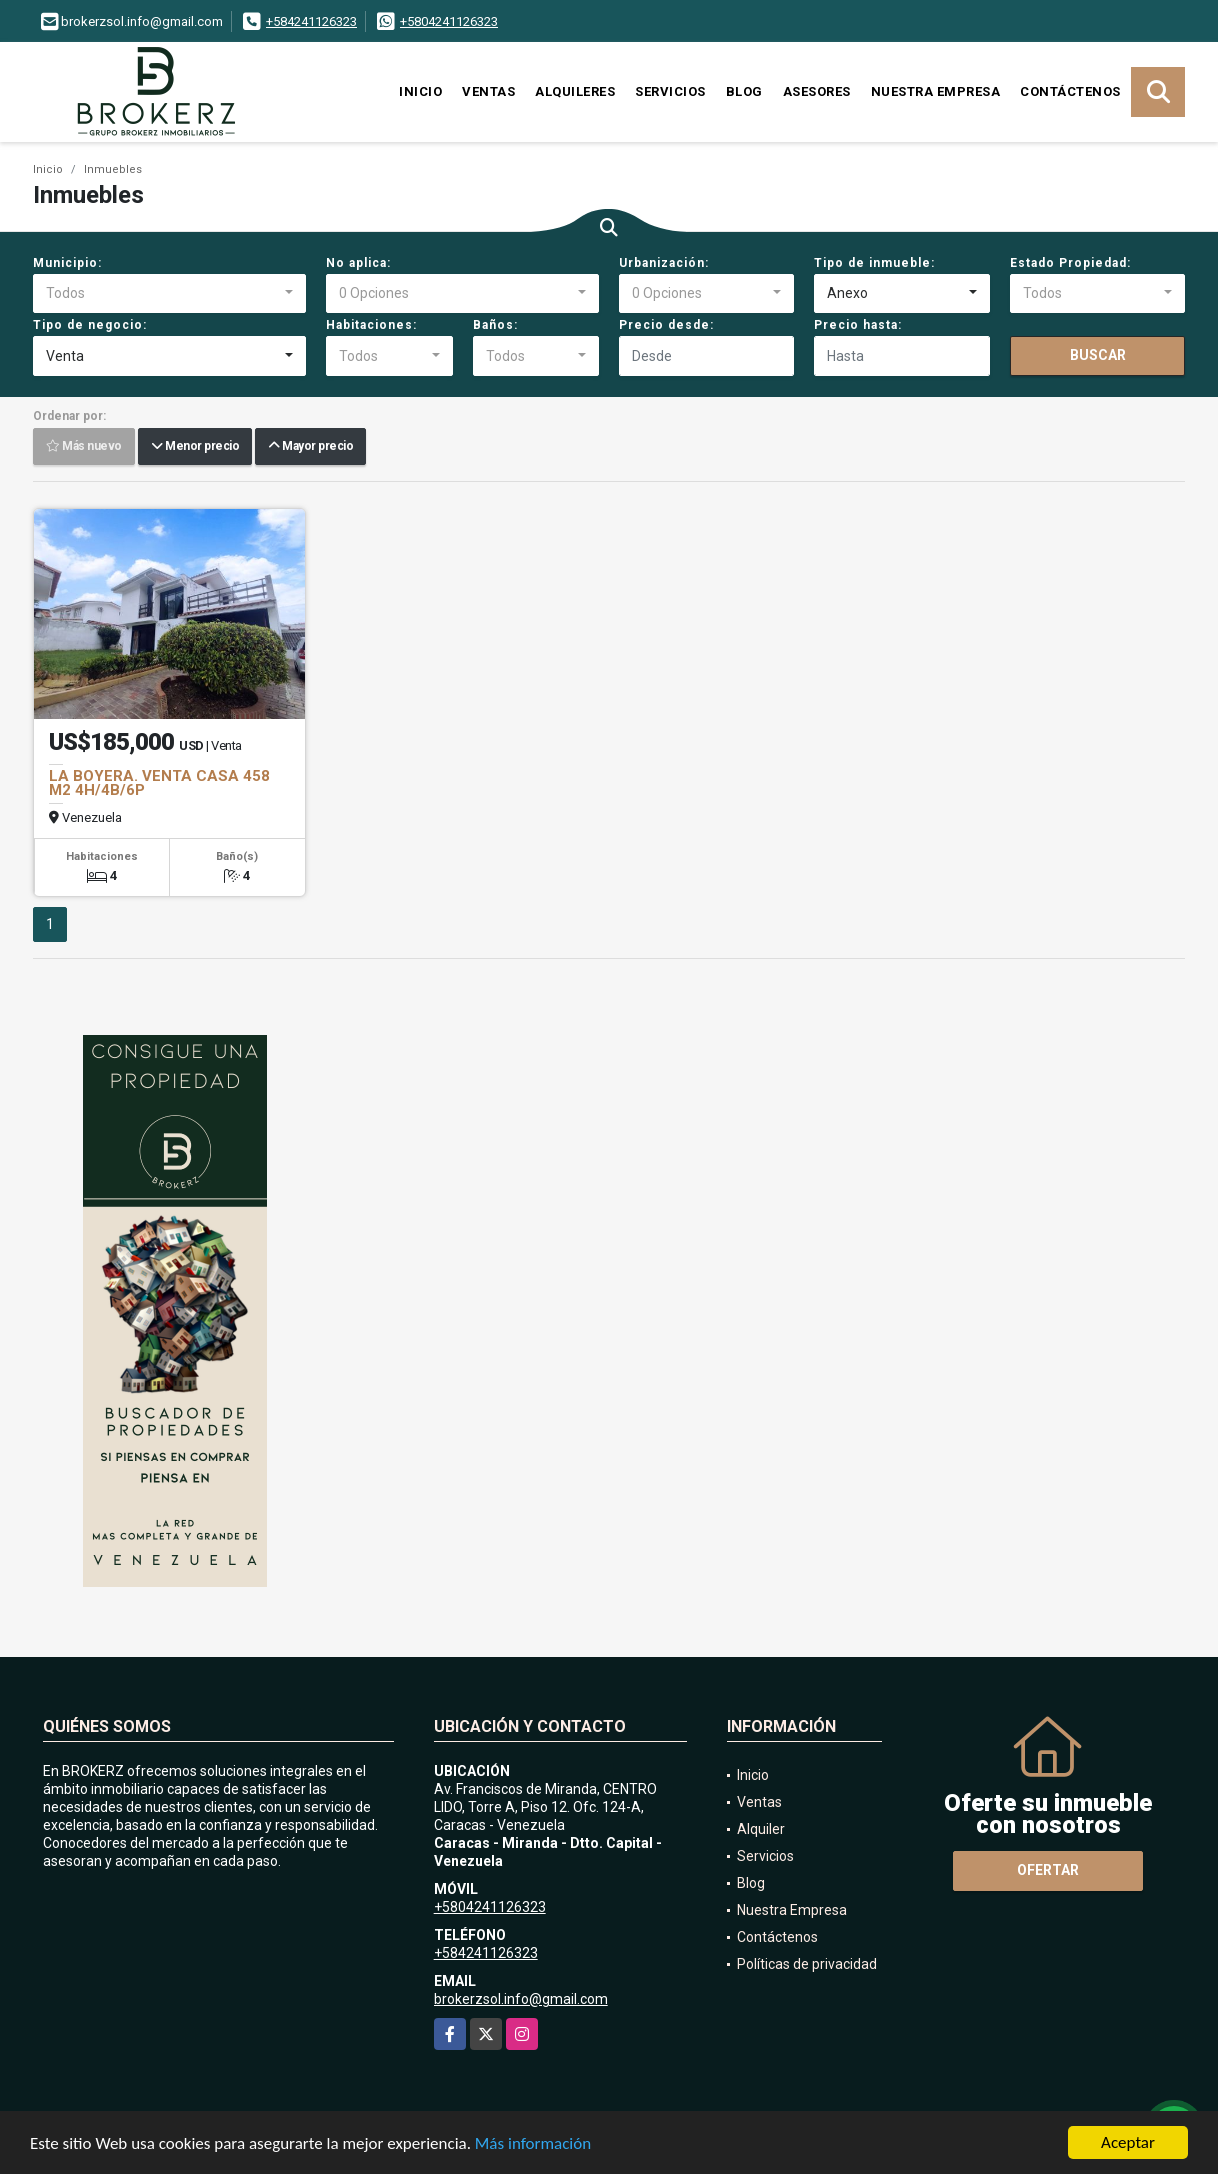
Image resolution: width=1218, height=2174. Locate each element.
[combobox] (169, 294)
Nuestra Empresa (936, 91)
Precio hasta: (858, 325)
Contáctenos (1070, 91)
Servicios (670, 91)
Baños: (495, 325)
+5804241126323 (449, 21)
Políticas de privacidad (807, 1964)
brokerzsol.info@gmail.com (521, 1999)
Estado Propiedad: (1070, 263)
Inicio (420, 91)
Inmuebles (113, 169)
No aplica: (358, 263)
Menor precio (195, 447)
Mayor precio (310, 447)
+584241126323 (311, 21)
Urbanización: (664, 263)
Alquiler (761, 1829)
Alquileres (575, 91)
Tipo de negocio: (90, 325)
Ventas (488, 91)
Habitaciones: (371, 325)
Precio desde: (666, 325)
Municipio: (67, 263)
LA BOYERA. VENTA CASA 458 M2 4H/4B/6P (159, 783)
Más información (533, 2144)
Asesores (817, 91)
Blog (744, 91)
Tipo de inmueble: (874, 263)
